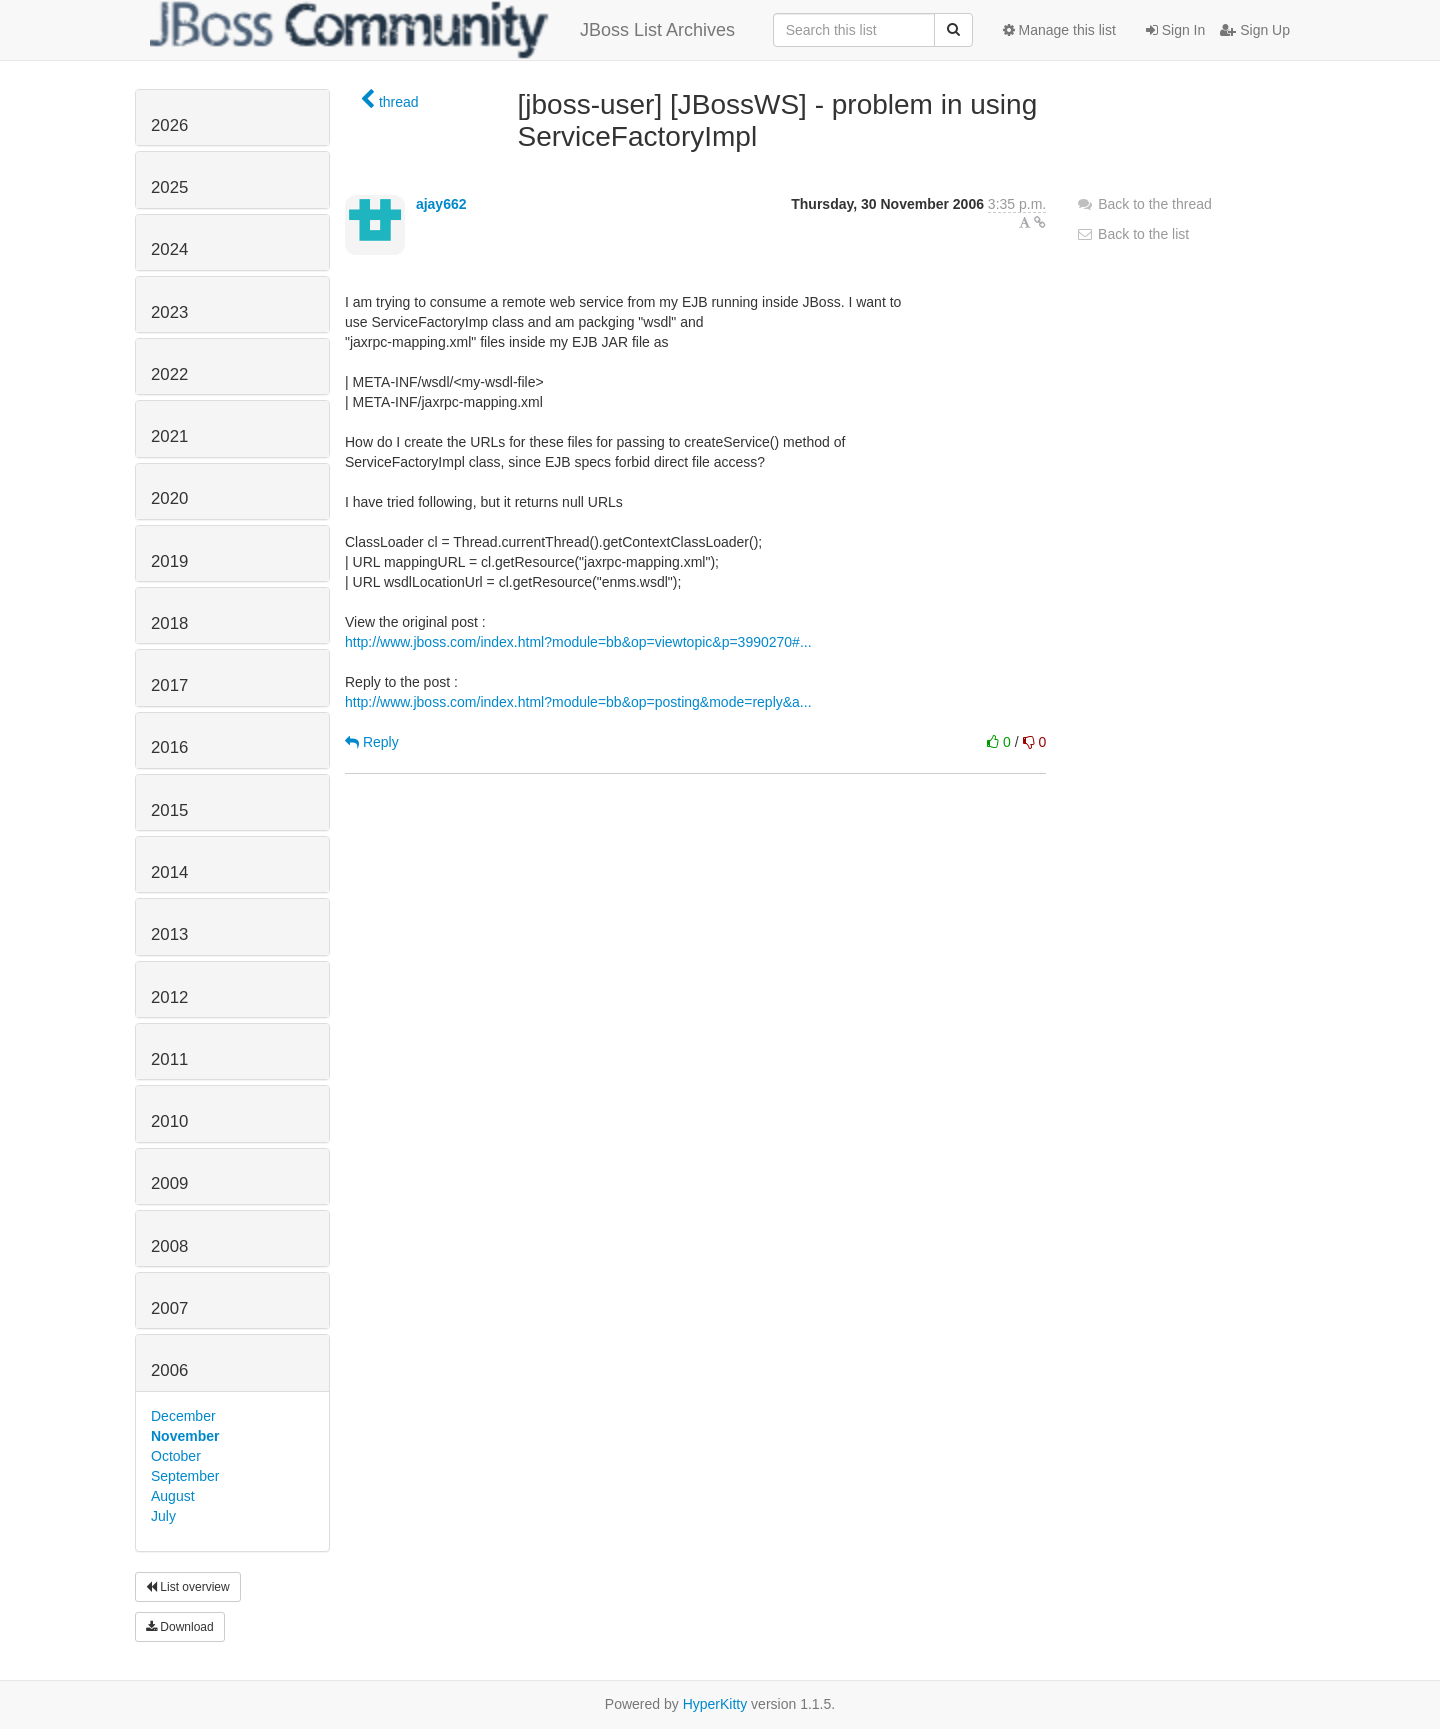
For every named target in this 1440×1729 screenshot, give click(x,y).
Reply (372, 742)
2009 (169, 1183)
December (183, 1416)
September (185, 1476)
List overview (188, 1587)
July (163, 1516)
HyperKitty (715, 1704)
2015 (169, 810)
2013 (169, 934)
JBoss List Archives (442, 30)
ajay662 (441, 204)
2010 (169, 1121)
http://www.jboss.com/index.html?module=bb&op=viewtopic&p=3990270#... (578, 642)
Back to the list (1132, 234)
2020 (169, 498)
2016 (169, 747)
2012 (169, 997)
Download (180, 1627)
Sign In (1175, 30)
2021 (169, 436)
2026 (169, 125)
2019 (169, 561)
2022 (169, 374)
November (185, 1436)
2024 (169, 249)
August (173, 1496)
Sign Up (1255, 30)
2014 (169, 872)
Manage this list (1059, 30)
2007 (169, 1308)
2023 (169, 312)
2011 (169, 1059)
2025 (169, 187)
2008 (169, 1246)
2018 (169, 623)
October (176, 1456)
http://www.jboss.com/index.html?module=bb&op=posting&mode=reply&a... (578, 702)
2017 (169, 685)
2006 (169, 1370)
